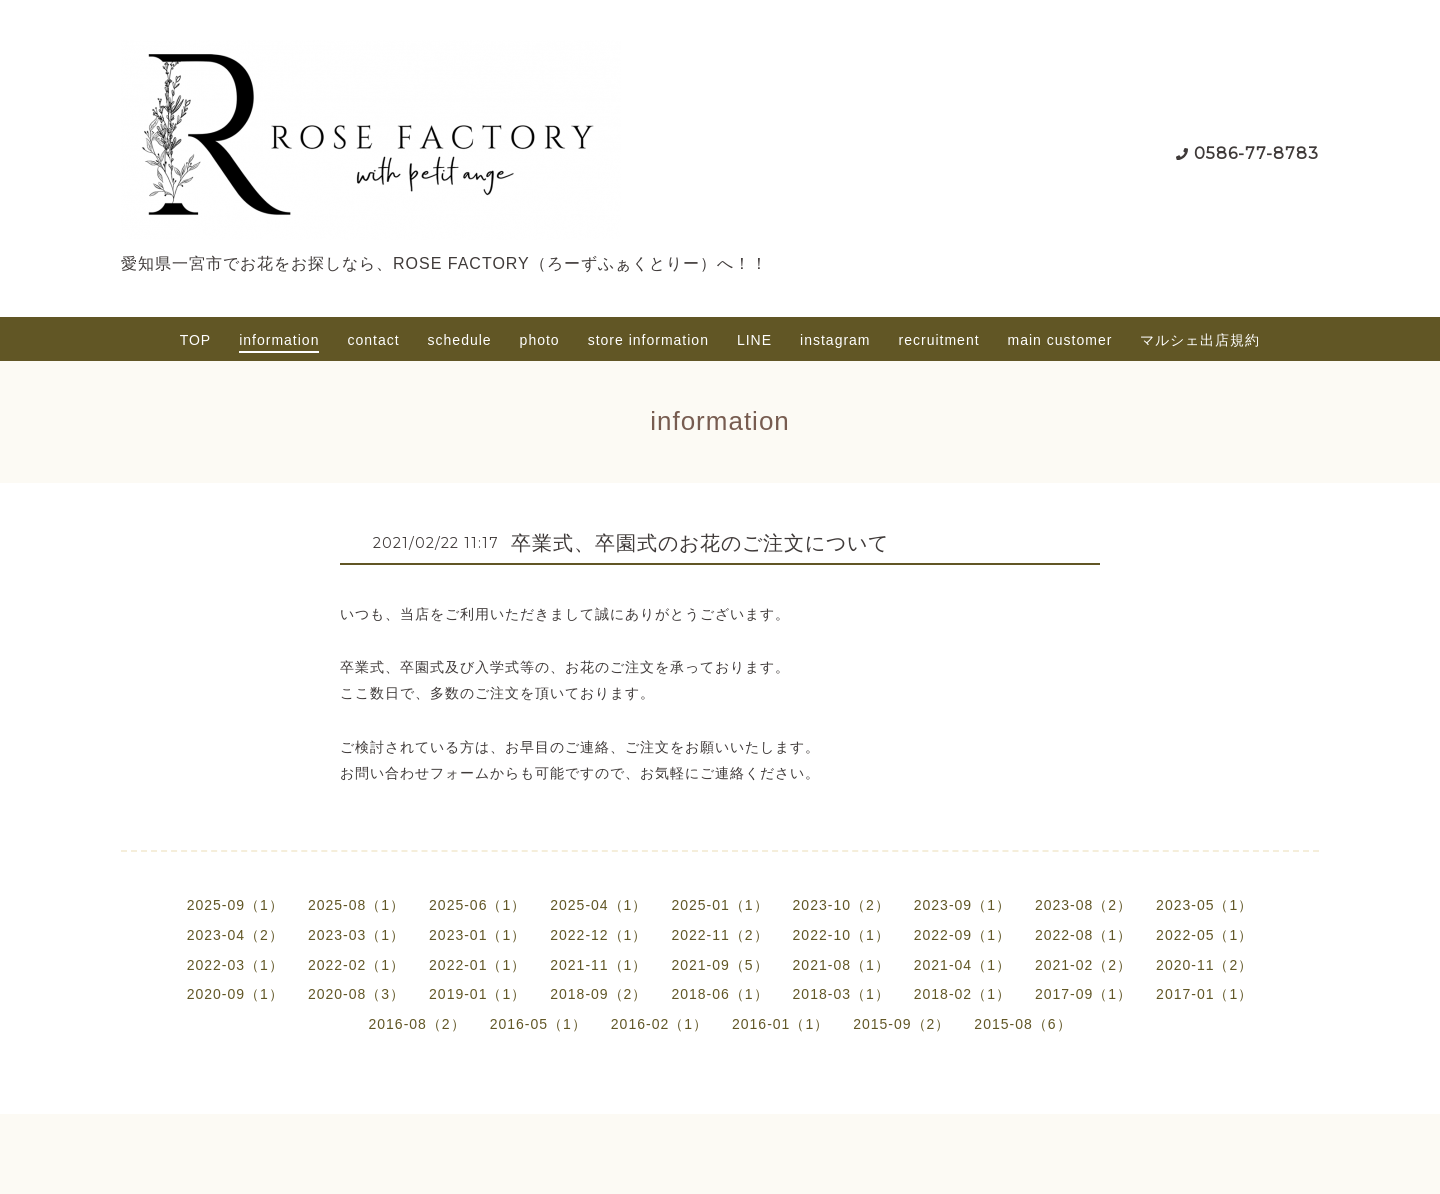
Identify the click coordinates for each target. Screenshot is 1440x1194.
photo (540, 340)
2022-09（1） (962, 935)
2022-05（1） (1204, 935)
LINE (754, 340)
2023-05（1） (1204, 905)
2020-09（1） (235, 994)
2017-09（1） (1083, 994)
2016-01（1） (780, 1024)
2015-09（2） (901, 1024)
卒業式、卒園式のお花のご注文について (700, 543)
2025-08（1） (356, 905)
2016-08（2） (416, 1024)
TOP (196, 340)
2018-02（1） (962, 994)
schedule (460, 340)
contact (373, 340)
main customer (1060, 340)
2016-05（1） (538, 1024)
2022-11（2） (719, 935)
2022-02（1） (356, 965)
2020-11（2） (1204, 965)
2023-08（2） (1083, 905)
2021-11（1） (598, 965)
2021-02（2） (1083, 965)
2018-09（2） (598, 994)
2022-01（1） (477, 965)
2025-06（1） (477, 905)
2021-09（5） (719, 965)
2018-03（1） (841, 994)
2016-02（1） (659, 1024)
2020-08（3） (356, 994)
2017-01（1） (1204, 994)
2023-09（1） (962, 905)
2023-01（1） (477, 935)
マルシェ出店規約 (1200, 340)
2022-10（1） (841, 935)
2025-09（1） (235, 905)
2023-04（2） (235, 935)
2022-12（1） (598, 935)
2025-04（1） (598, 905)
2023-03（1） (356, 935)
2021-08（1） (841, 965)
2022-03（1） (235, 965)
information (279, 340)
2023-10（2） (841, 905)
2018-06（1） (719, 994)
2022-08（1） (1083, 935)
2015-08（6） (1022, 1024)
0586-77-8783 (1256, 153)
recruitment (939, 340)
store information (648, 340)
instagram (835, 340)
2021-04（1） (962, 965)
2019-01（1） (477, 994)
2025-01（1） (719, 905)
